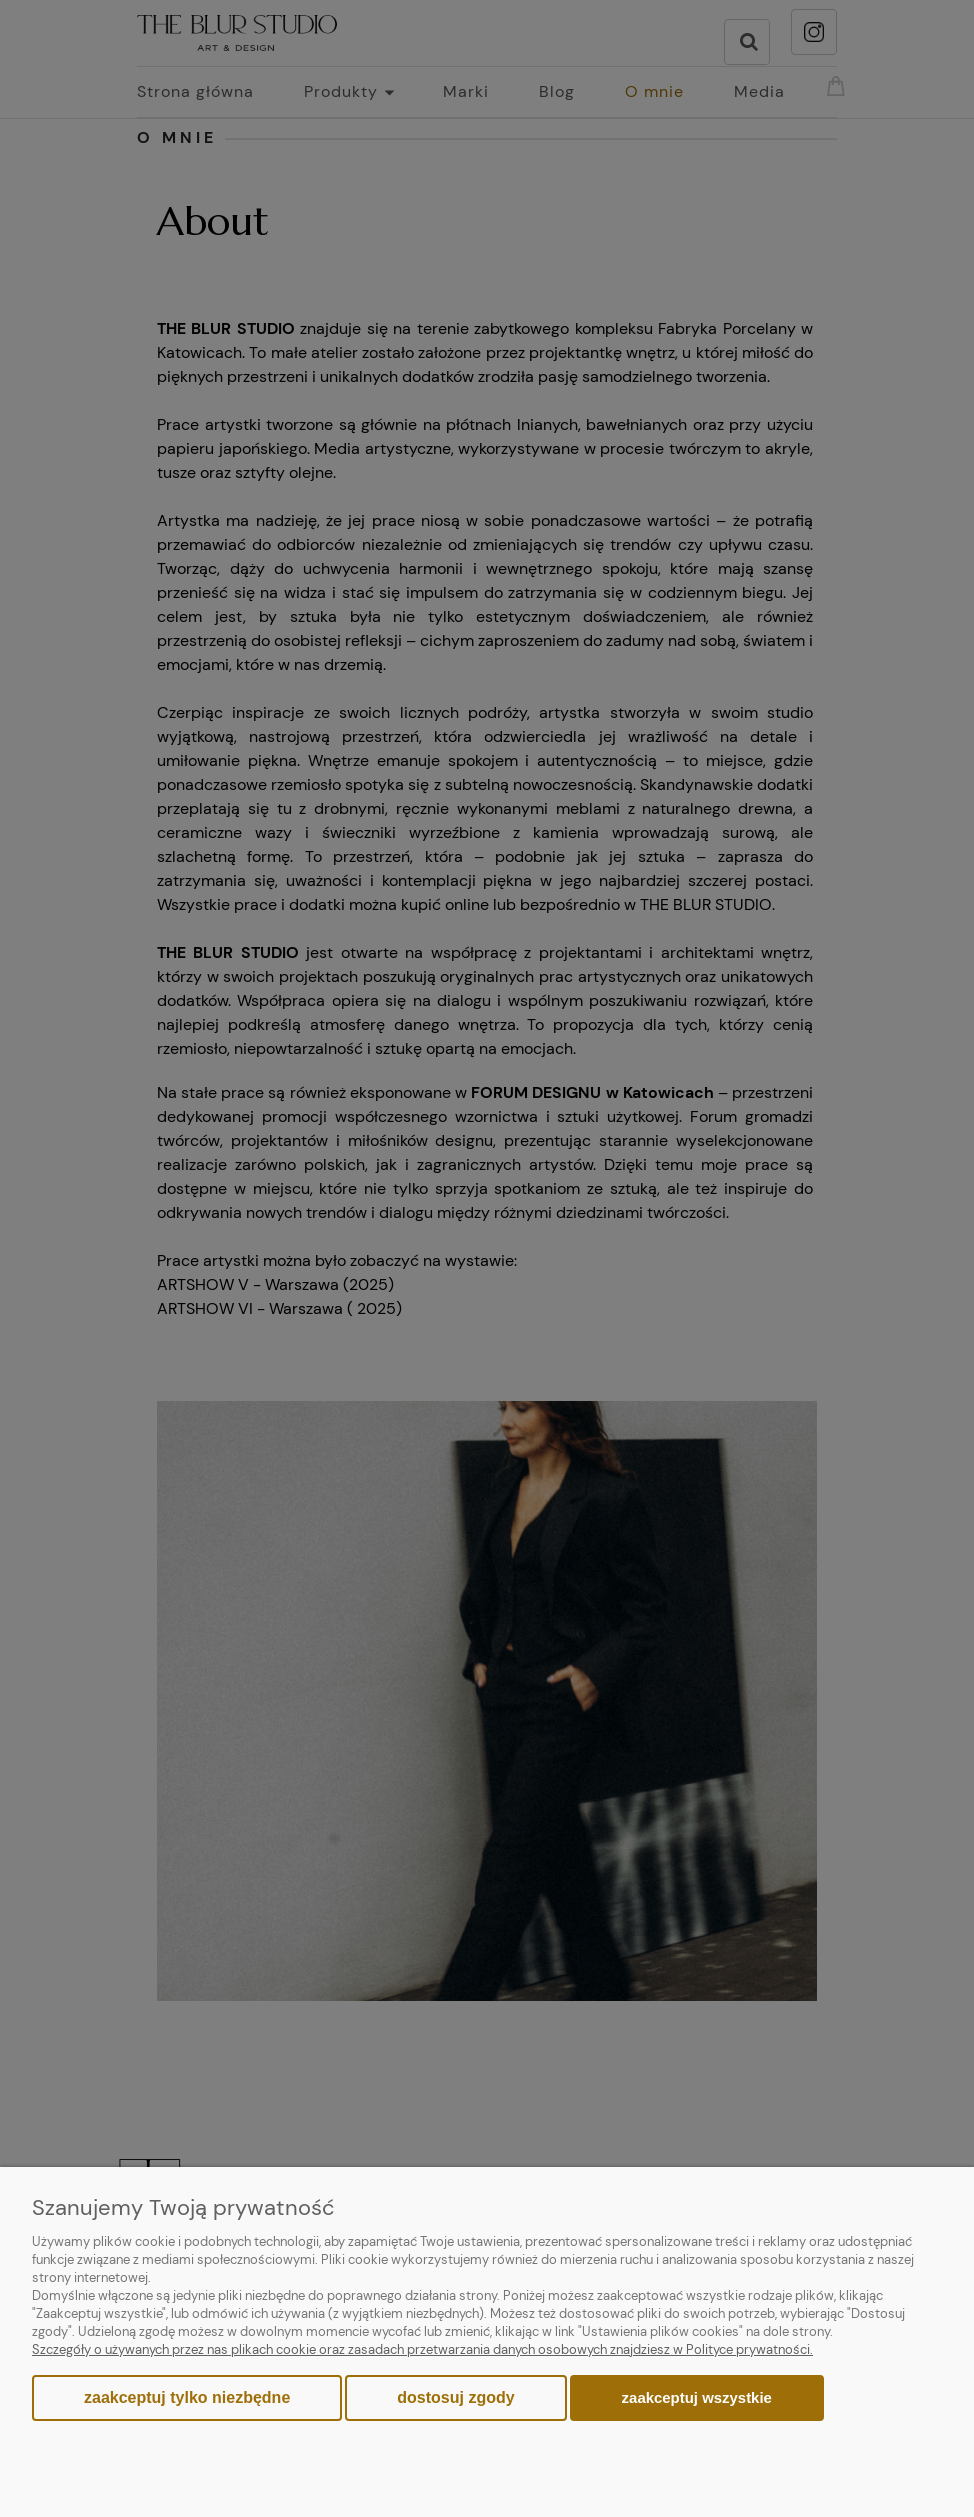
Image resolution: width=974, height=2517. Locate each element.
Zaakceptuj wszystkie (697, 2397)
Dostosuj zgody (455, 2397)
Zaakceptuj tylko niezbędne (187, 2397)
